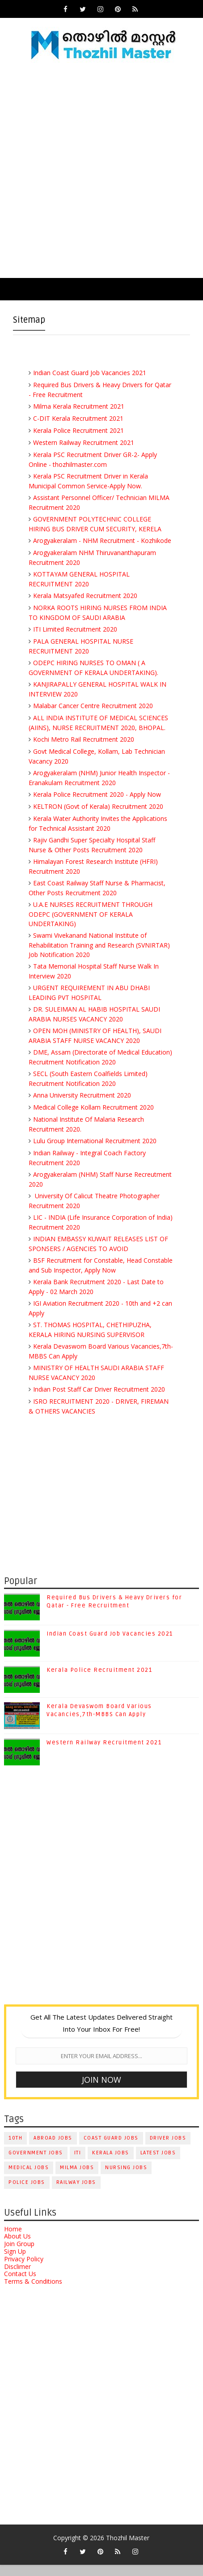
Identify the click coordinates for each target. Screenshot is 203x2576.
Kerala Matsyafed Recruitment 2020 (85, 595)
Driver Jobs (168, 2148)
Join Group (19, 2255)
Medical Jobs (28, 2178)
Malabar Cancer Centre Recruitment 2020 (93, 705)
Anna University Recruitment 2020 (82, 1095)
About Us (17, 2247)
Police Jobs (26, 2193)
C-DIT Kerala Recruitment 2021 (78, 418)
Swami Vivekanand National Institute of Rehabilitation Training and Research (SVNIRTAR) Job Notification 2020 (99, 945)
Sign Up (15, 2262)
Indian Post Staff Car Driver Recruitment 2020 (99, 1389)
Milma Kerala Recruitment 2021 (78, 406)
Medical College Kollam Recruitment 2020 (93, 1107)
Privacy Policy (23, 2270)
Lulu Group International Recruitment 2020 (94, 1140)
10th (15, 2148)
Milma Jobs (77, 2178)
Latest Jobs (158, 2163)
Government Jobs (35, 2163)
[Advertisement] (101, 171)
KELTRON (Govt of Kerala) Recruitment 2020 (98, 806)
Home (13, 2239)
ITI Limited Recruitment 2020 (75, 629)
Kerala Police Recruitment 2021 (78, 430)
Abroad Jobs (53, 2148)
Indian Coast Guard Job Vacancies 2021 (89, 372)
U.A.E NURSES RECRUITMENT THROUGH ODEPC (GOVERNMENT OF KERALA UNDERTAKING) (90, 914)
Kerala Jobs (110, 2163)
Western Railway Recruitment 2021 (83, 442)
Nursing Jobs (126, 2178)
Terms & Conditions (33, 2292)
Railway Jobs (76, 2193)
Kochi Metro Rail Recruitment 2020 (83, 739)
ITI (77, 2163)
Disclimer (17, 2277)
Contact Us (20, 2285)
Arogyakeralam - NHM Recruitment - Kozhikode (102, 540)
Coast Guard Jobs (111, 2148)
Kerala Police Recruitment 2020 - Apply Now (97, 794)
